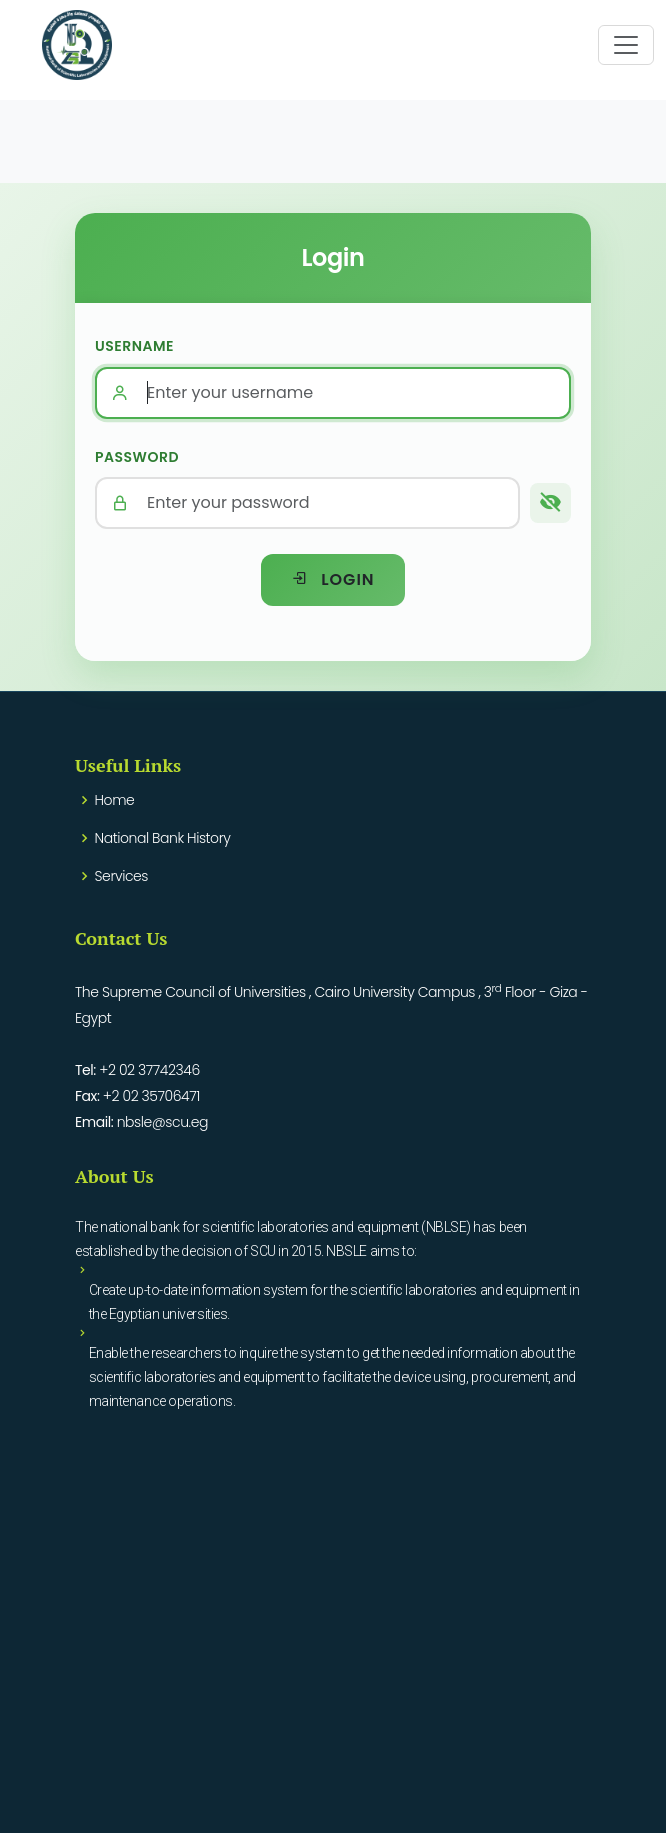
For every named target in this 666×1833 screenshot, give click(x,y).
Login (332, 579)
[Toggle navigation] (626, 45)
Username (134, 346)
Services (121, 876)
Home (115, 800)
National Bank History (163, 838)
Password (137, 457)
